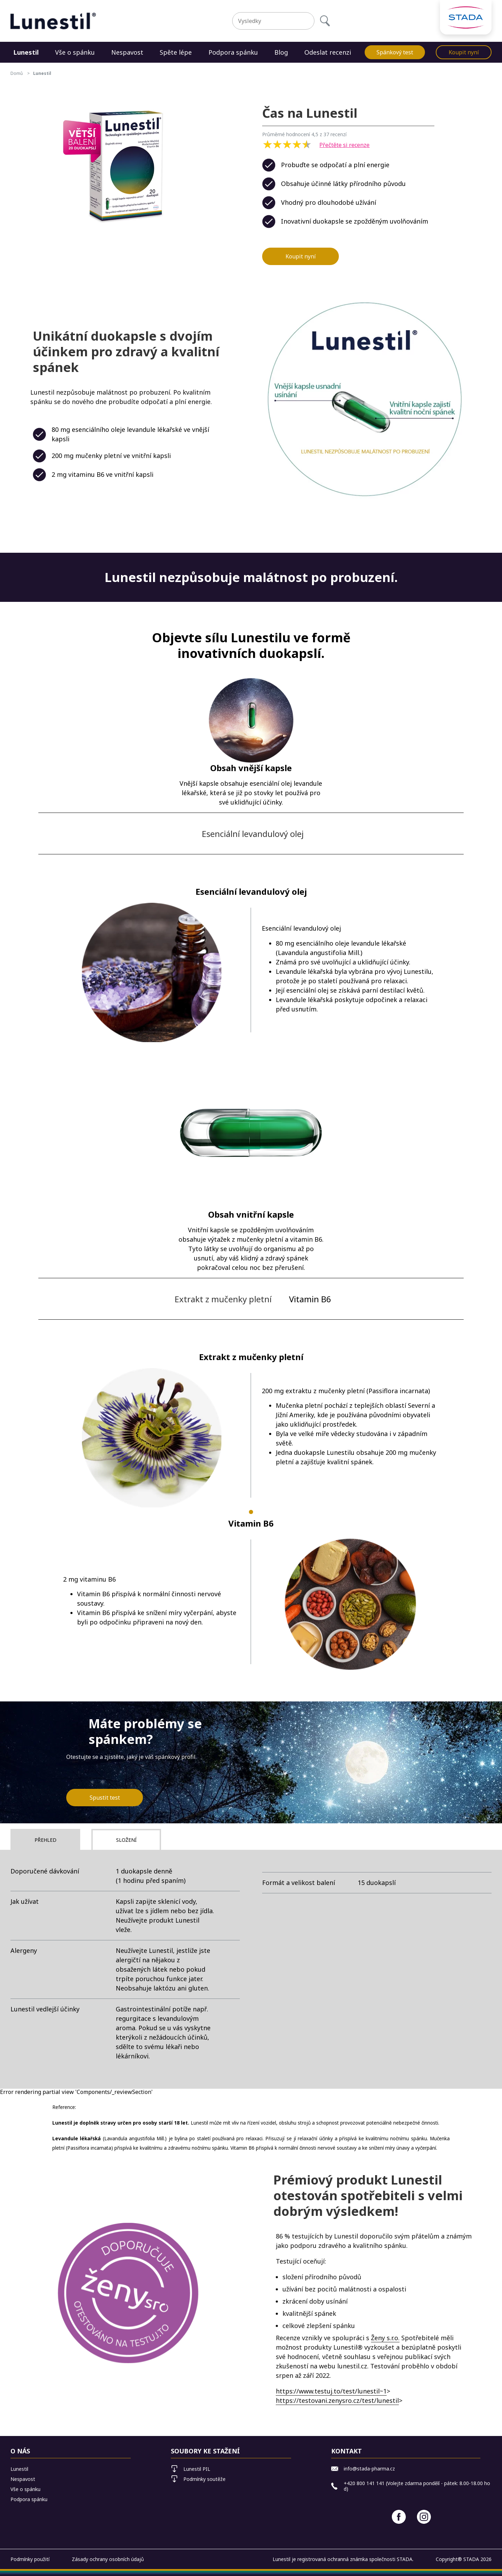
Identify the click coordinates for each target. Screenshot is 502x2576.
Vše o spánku (75, 52)
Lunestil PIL (190, 2468)
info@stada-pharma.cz (363, 2468)
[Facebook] (399, 2517)
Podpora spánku (233, 52)
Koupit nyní (464, 52)
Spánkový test (394, 52)
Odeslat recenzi (327, 52)
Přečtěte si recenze (344, 145)
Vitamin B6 (310, 1299)
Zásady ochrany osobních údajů (108, 2559)
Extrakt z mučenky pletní (223, 1299)
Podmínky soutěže (198, 2478)
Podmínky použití (30, 2559)
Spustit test (105, 1797)
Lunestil (26, 52)
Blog (281, 52)
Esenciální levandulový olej (253, 833)
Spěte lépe (176, 52)
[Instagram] (424, 2517)
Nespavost (127, 52)
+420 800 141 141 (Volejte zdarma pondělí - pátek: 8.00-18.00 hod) (410, 2486)
